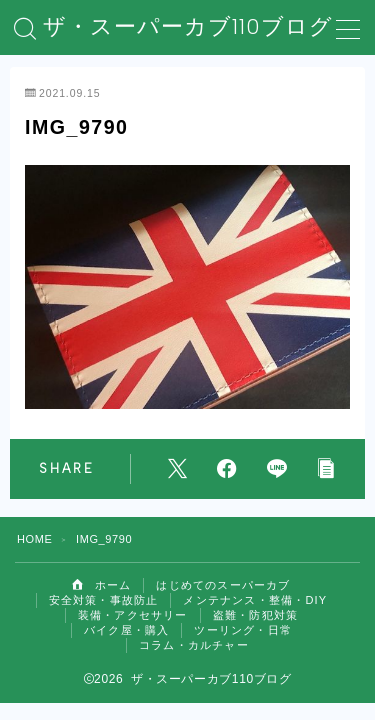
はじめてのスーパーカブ (223, 585)
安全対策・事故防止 (104, 600)
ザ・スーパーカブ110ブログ (188, 27)
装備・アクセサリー (133, 615)
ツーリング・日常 (243, 630)
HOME (34, 539)
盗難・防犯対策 (255, 615)
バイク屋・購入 (126, 630)
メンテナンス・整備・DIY (255, 600)
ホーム (101, 585)
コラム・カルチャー (194, 645)
